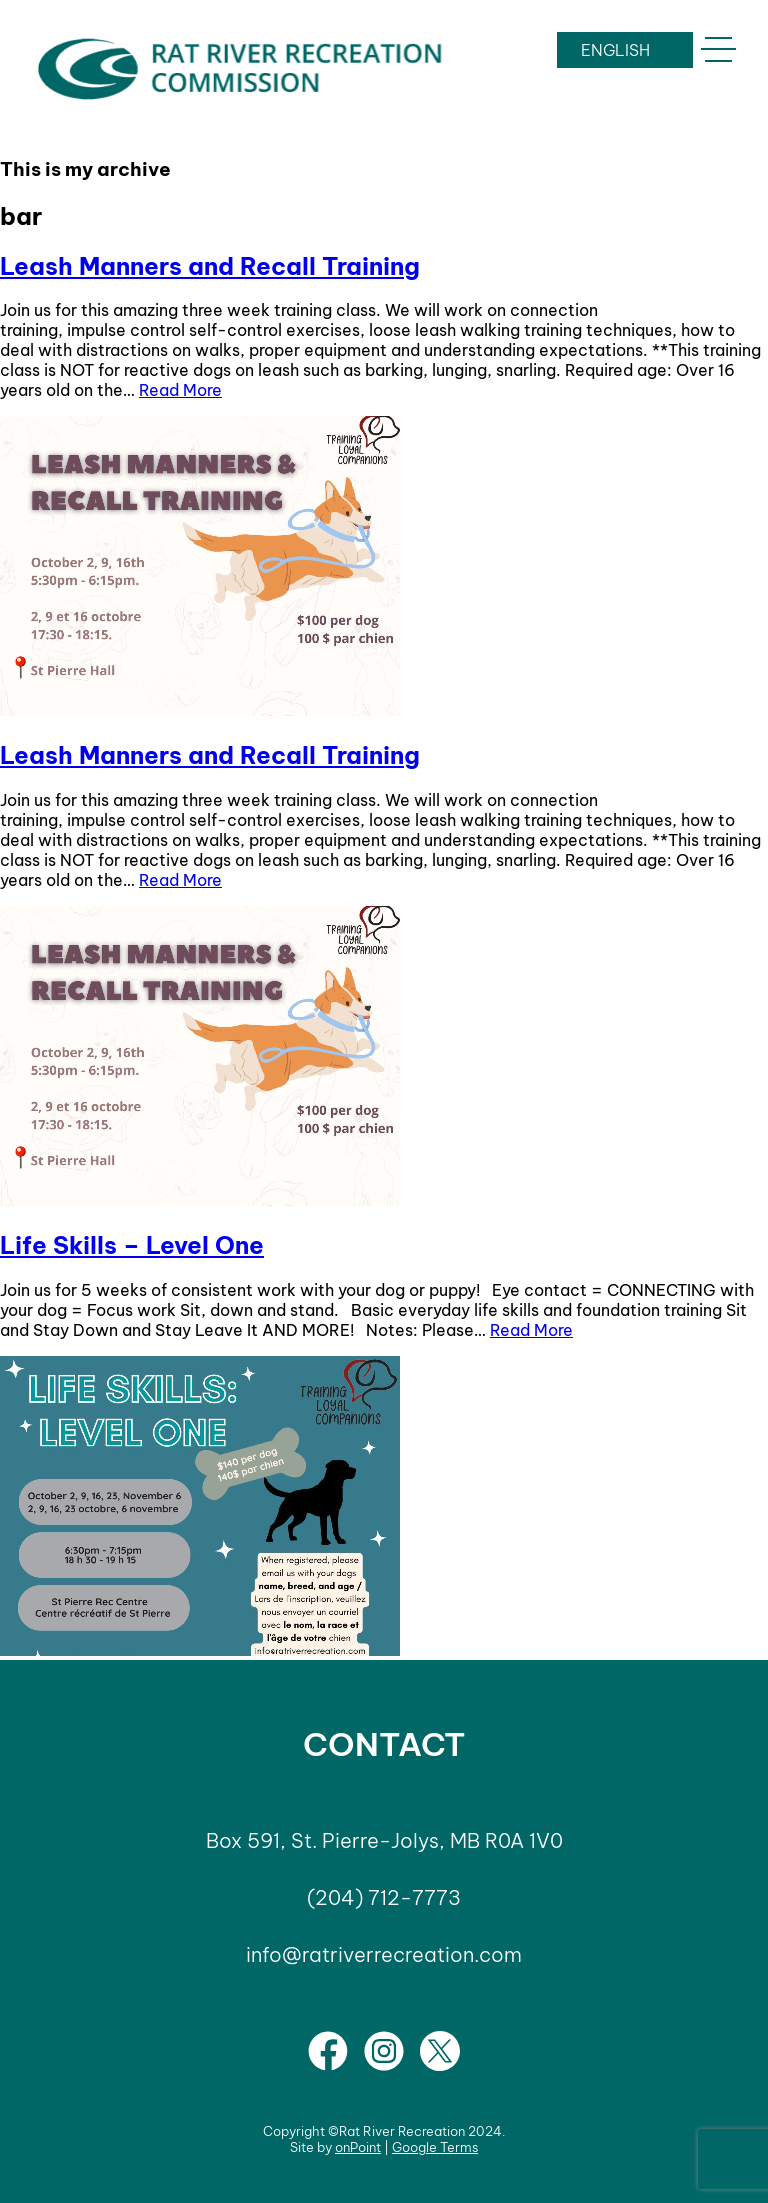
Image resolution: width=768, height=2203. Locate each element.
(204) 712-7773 (384, 1897)
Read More (180, 390)
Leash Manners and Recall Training (210, 266)
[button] (718, 49)
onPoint (358, 2147)
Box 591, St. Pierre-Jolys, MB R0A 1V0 (384, 1840)
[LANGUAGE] (625, 50)
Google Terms (435, 2147)
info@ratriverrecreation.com (384, 1954)
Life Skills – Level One (132, 1245)
